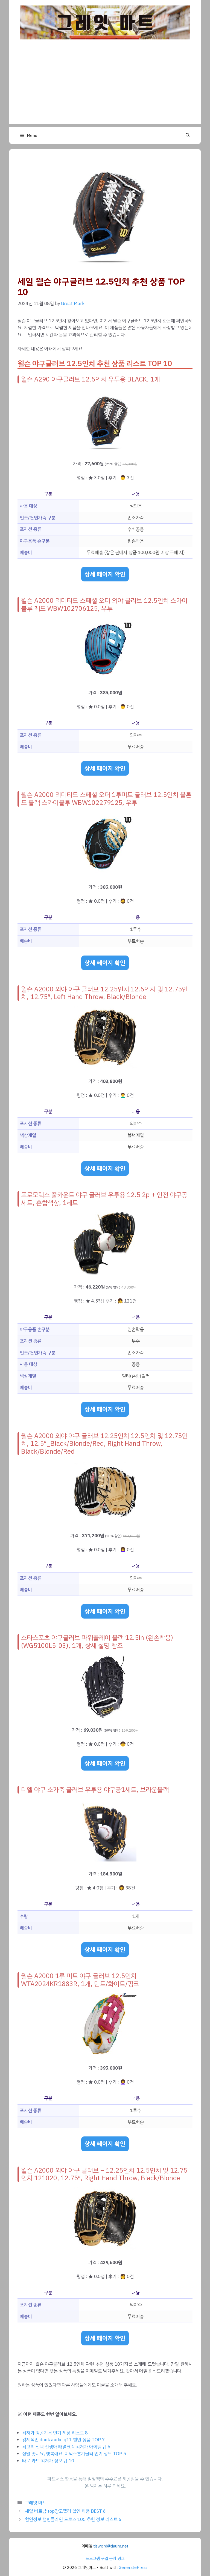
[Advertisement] (105, 86)
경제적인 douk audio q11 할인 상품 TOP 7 (63, 2439)
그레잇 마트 (35, 2502)
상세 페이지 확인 (105, 574)
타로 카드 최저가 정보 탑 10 (48, 2460)
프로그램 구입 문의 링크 (105, 2558)
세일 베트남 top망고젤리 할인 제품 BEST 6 (65, 2511)
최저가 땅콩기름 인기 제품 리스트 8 (55, 2432)
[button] (187, 135)
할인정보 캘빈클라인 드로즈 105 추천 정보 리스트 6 (73, 2519)
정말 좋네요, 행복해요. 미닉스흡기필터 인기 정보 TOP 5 (74, 2453)
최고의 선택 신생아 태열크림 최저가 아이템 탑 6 (66, 2446)
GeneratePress (133, 2567)
